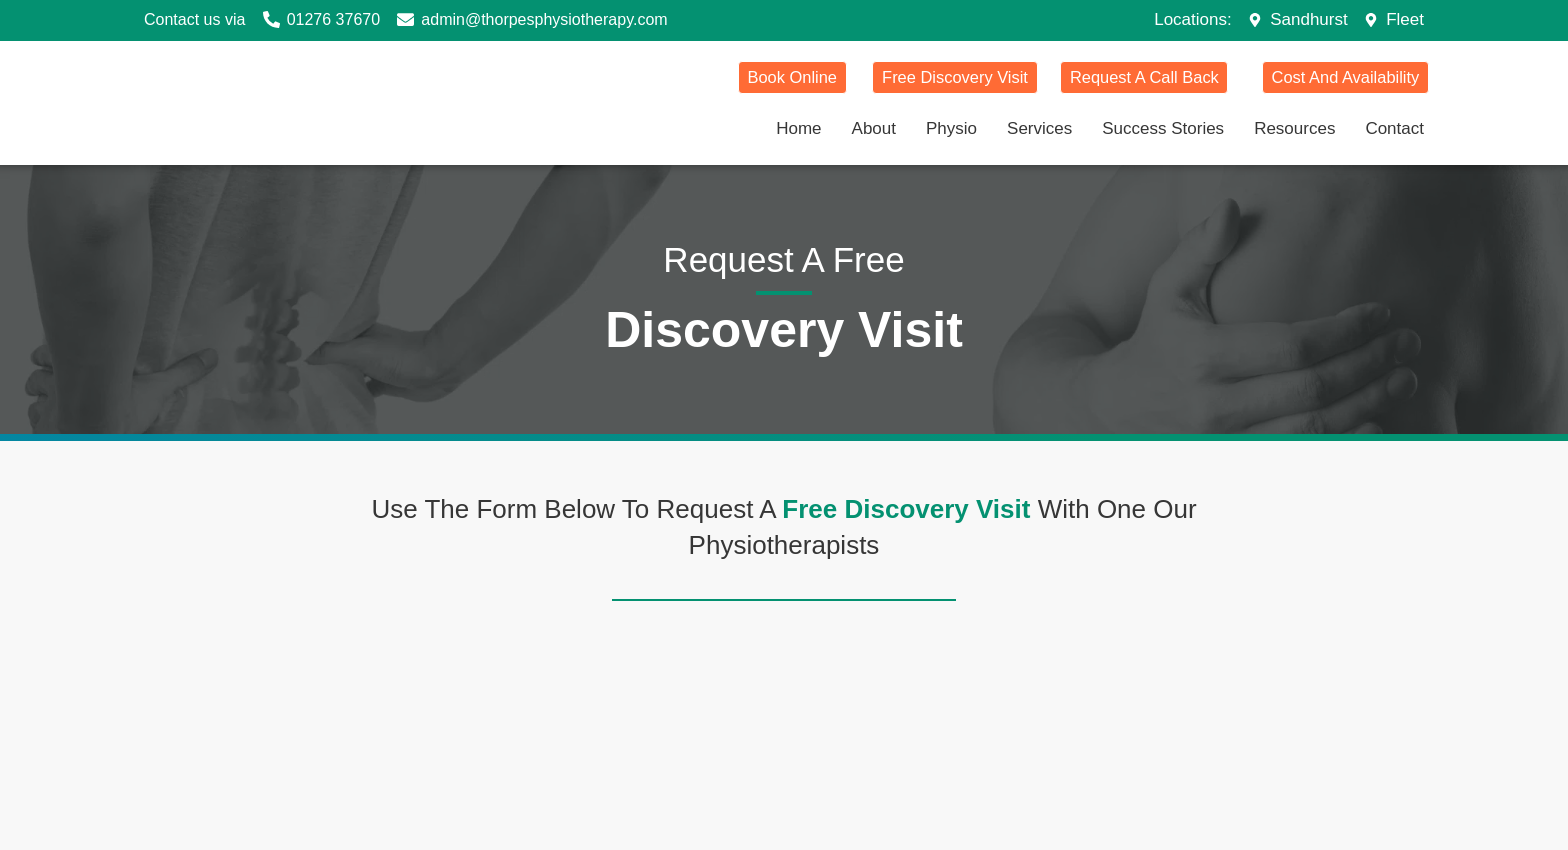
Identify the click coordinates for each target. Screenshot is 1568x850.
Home (798, 127)
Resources (1294, 127)
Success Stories (1163, 127)
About (874, 127)
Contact (1394, 127)
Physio (951, 127)
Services (1039, 127)
